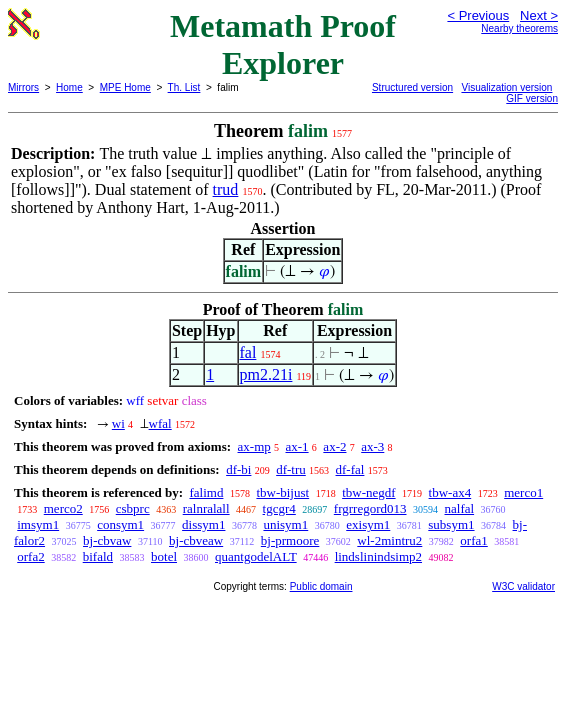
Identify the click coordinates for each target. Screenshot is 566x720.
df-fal (350, 469)
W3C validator (523, 586)
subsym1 (451, 524)
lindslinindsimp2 (378, 556)
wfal (160, 423)
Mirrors (23, 87)
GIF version (532, 98)
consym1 (120, 524)
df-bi (238, 469)
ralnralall (206, 508)
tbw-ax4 (450, 492)
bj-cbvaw (107, 540)
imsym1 (38, 524)
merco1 (523, 492)
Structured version (412, 87)
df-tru (291, 469)
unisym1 (285, 524)
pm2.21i (266, 374)
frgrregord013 (370, 508)
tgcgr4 (279, 508)
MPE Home (125, 87)
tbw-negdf (368, 492)
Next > (539, 15)
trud (226, 189)
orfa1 (473, 540)
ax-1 (297, 446)
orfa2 (30, 556)
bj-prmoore (290, 540)
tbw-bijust (282, 492)
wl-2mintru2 (389, 540)
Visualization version (506, 87)
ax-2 (334, 446)
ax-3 (372, 446)
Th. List (184, 87)
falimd (206, 492)
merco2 (63, 508)
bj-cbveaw (196, 540)
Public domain (321, 586)
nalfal (460, 508)
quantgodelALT (256, 556)
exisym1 (368, 524)
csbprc (133, 508)
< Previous (478, 15)
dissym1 (203, 524)
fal (248, 352)
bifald (98, 556)
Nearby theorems (519, 28)
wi (118, 423)
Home (69, 87)
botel (164, 556)
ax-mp (254, 446)
